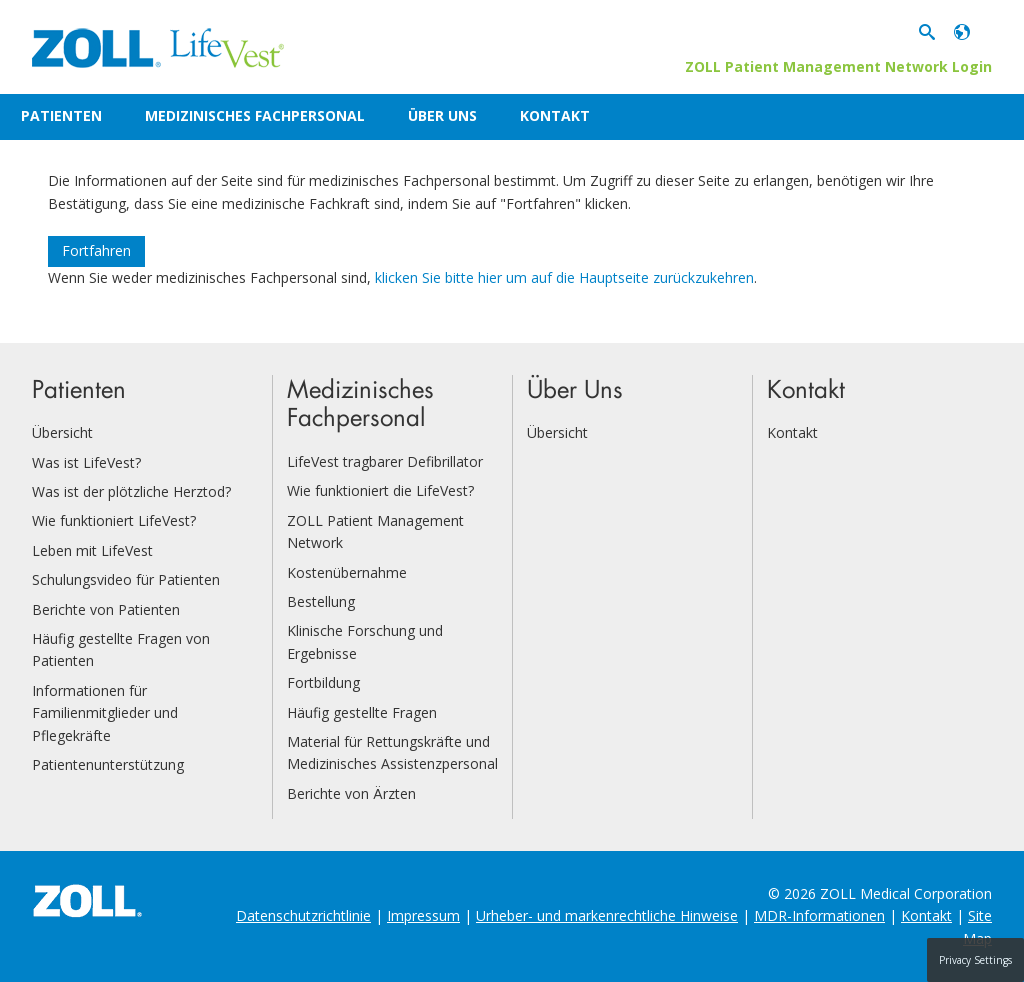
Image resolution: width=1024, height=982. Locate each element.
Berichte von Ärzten (351, 793)
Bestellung (321, 601)
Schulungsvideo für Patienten (126, 579)
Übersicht (62, 432)
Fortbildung (323, 682)
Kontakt (555, 115)
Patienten (61, 115)
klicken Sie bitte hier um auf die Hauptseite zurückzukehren (564, 277)
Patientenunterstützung (108, 764)
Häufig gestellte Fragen (362, 712)
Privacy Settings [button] (975, 960)
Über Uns (442, 115)
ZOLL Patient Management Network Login (838, 66)
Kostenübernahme (347, 572)
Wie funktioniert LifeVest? (114, 520)
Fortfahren (96, 250)
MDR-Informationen (819, 915)
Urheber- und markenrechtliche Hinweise (607, 915)
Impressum (423, 915)
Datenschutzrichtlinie (303, 915)
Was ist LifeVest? (86, 462)
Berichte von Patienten (106, 609)
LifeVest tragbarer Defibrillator (385, 461)
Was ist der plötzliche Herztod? (131, 491)
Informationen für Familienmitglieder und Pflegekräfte (105, 713)
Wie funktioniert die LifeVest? (380, 490)
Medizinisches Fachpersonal (255, 115)
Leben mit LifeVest (92, 550)
